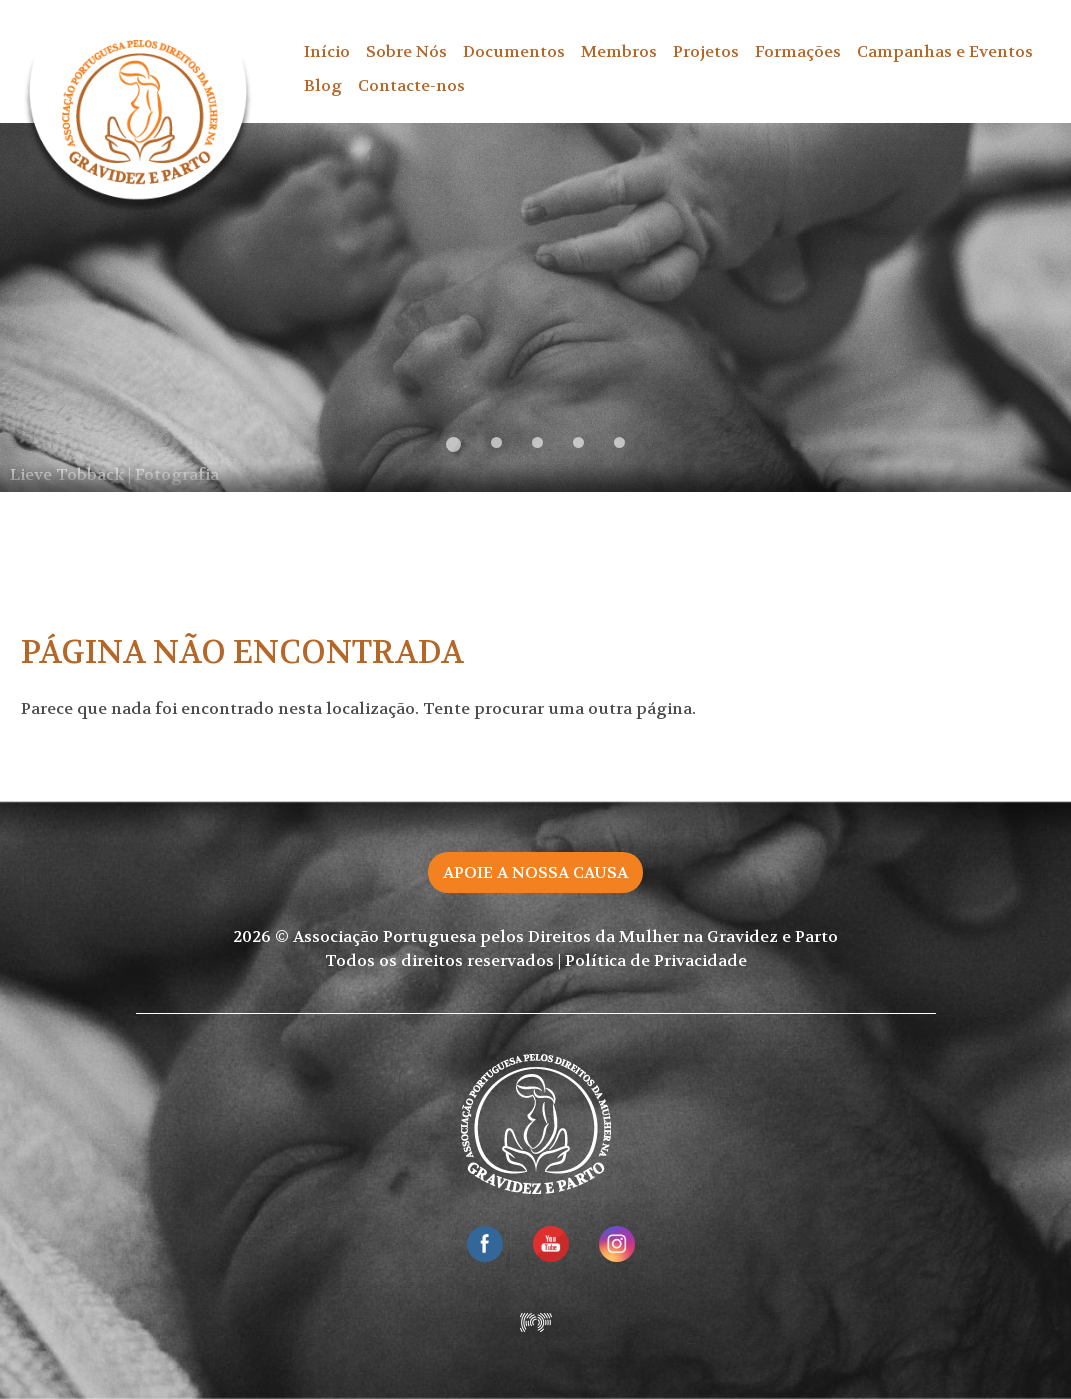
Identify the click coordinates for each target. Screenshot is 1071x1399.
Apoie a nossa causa (535, 872)
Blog (323, 85)
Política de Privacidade (656, 960)
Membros (619, 51)
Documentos (514, 51)
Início (327, 51)
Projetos (706, 51)
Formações (798, 51)
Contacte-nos (411, 85)
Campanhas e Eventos (945, 51)
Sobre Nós (406, 51)
